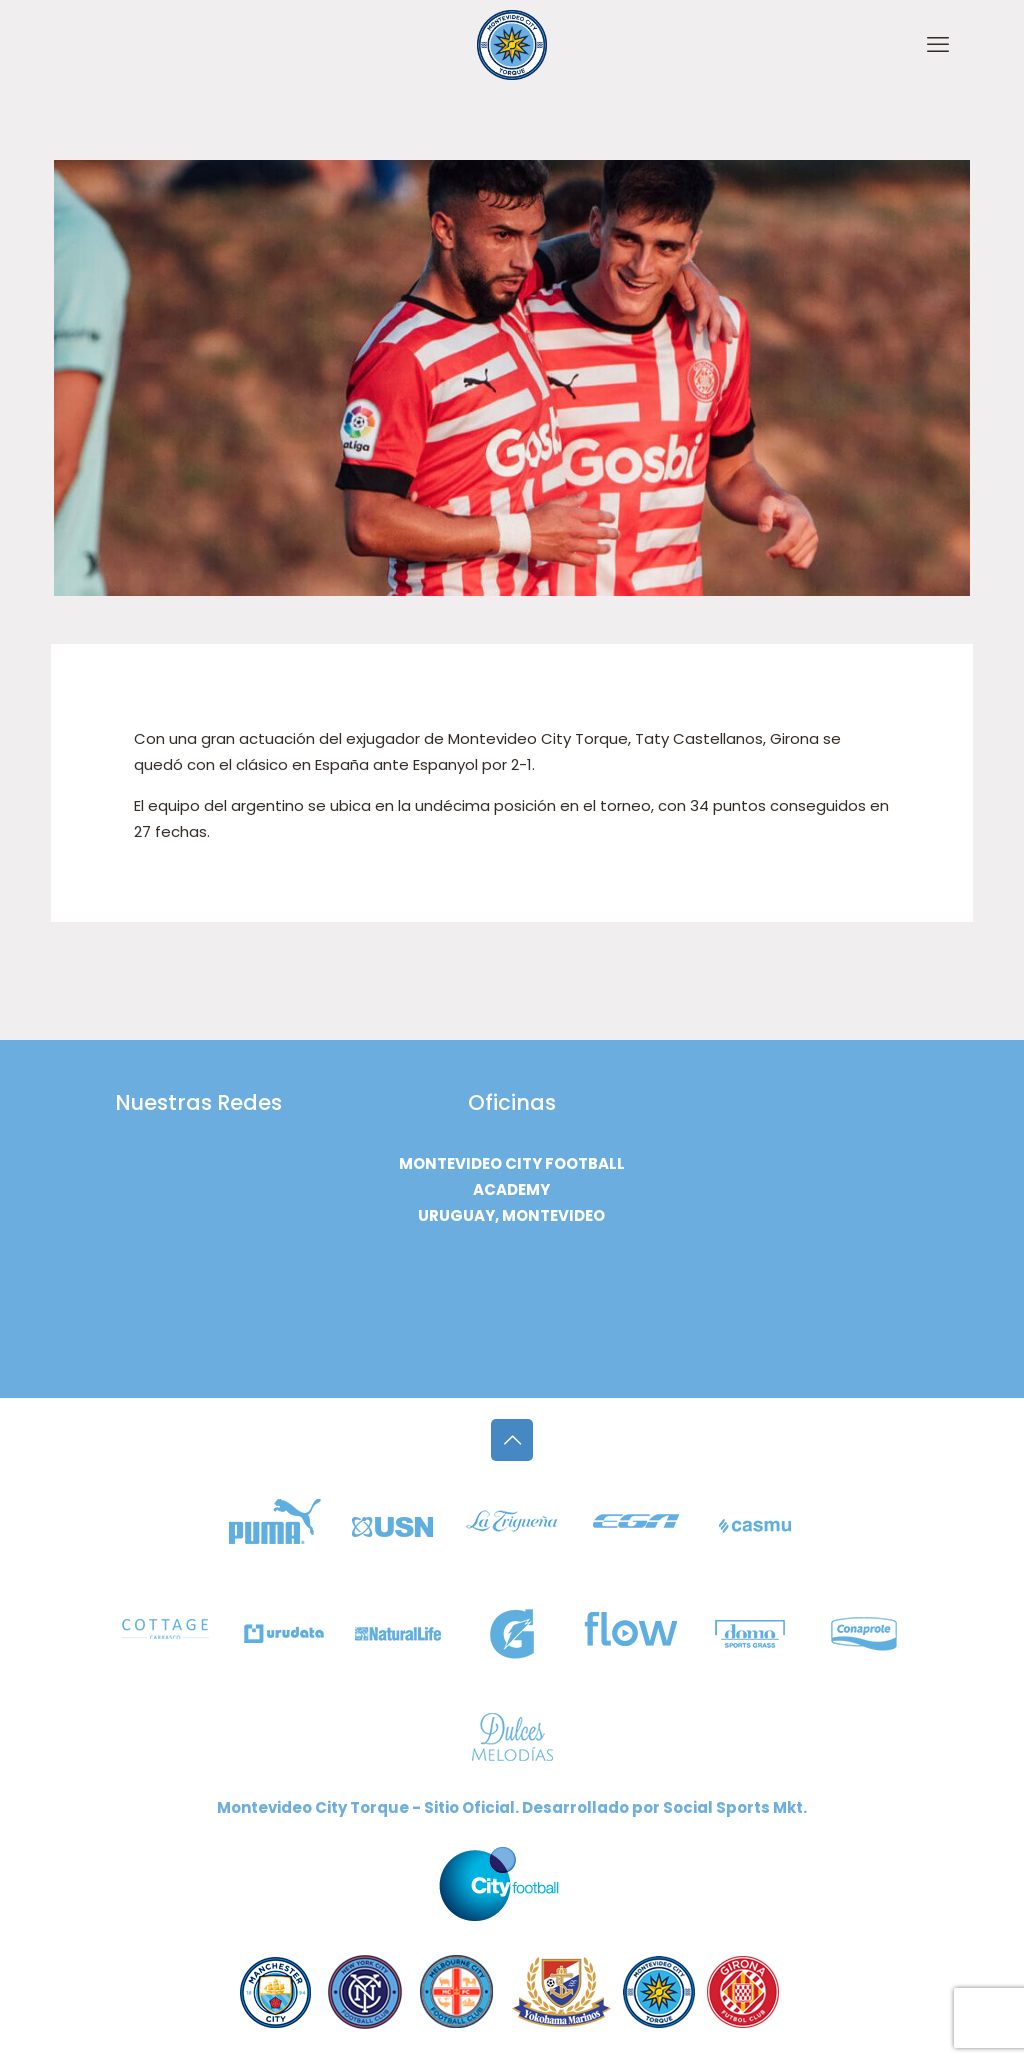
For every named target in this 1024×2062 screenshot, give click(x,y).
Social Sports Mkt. (735, 1807)
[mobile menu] (938, 45)
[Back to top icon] (512, 1440)
